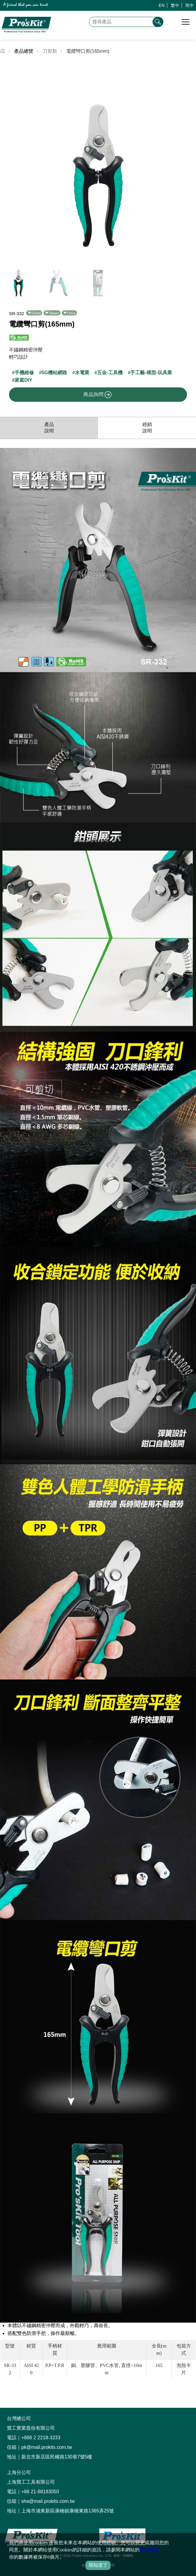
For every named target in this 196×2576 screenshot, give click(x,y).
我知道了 (98, 2565)
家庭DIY (23, 380)
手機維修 (24, 372)
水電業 (82, 372)
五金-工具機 (110, 372)
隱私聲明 (149, 2549)
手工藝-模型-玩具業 (151, 372)
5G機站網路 (54, 372)
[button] (189, 160)
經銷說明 (147, 427)
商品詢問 (97, 394)
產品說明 (49, 427)
